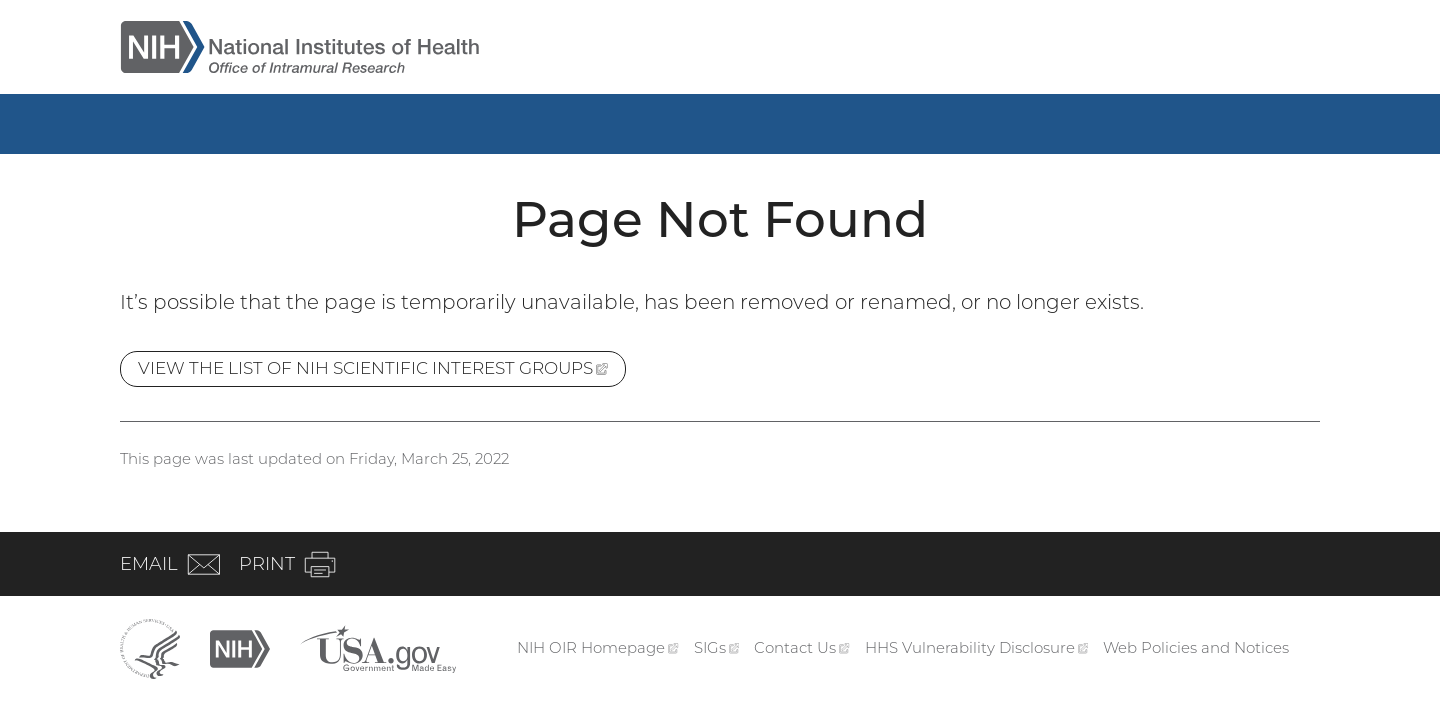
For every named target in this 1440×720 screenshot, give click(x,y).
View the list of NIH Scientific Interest (382, 371)
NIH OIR (598, 647)
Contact (802, 647)
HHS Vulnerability (977, 647)
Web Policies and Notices (1196, 647)
